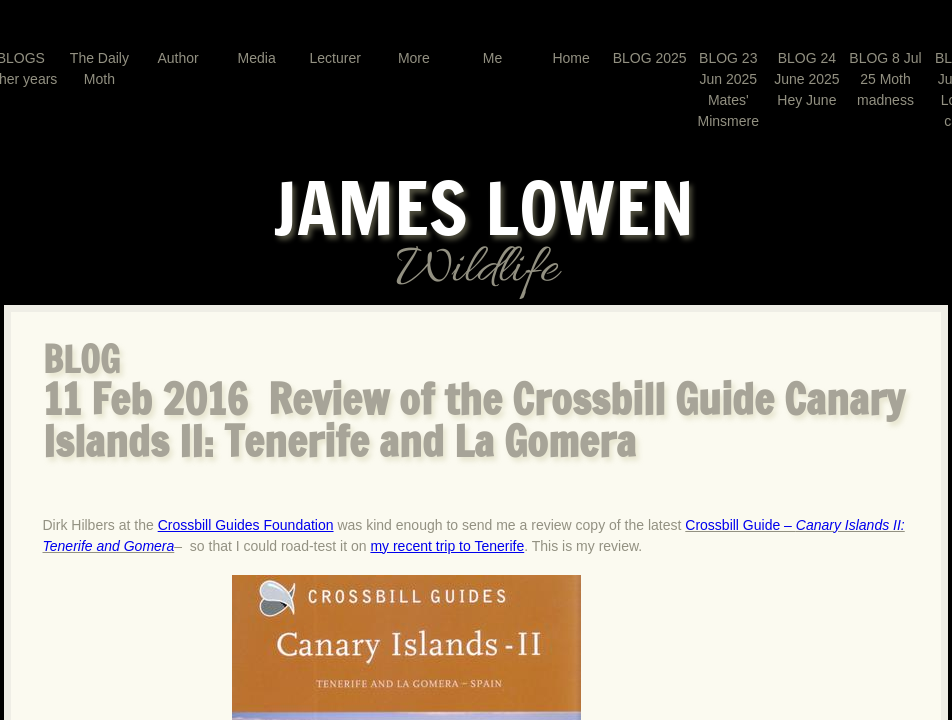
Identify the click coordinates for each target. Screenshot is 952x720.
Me (492, 58)
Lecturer (335, 58)
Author (177, 58)
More (414, 58)
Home (570, 58)
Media (257, 58)
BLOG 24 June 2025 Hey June (806, 79)
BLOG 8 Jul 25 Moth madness (885, 79)
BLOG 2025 (650, 58)
